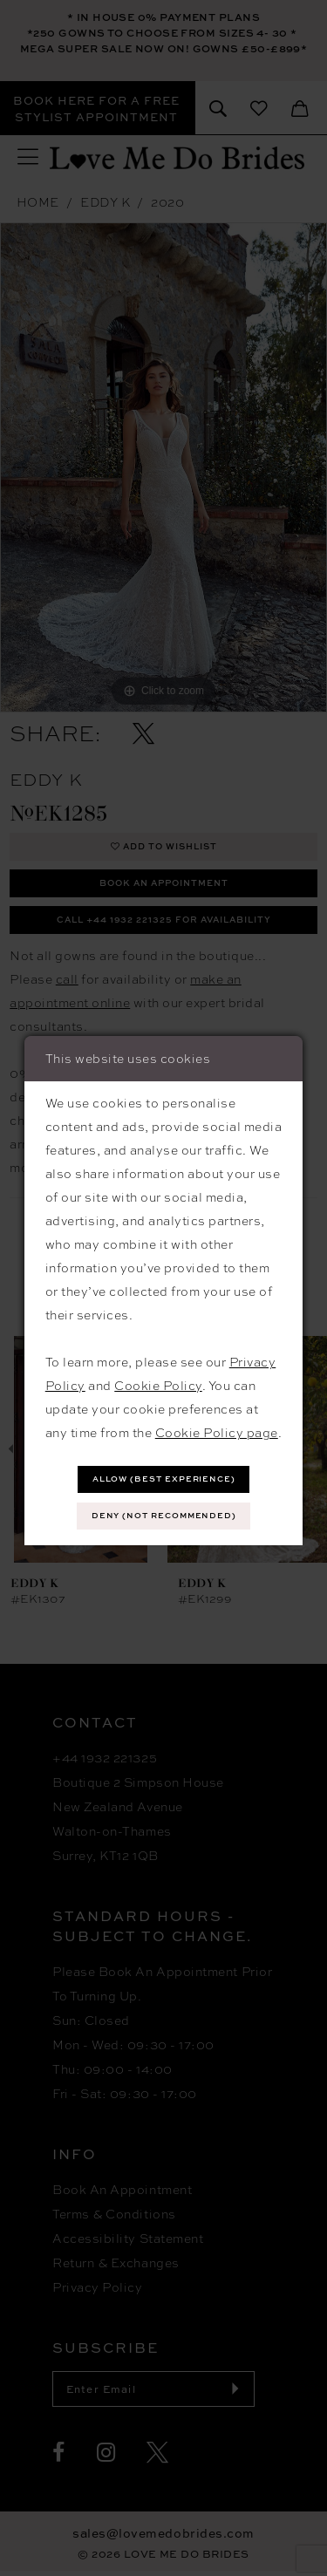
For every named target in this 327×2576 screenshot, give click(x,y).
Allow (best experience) (164, 1478)
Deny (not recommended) (164, 1515)
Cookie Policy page (216, 1433)
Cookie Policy (158, 1386)
